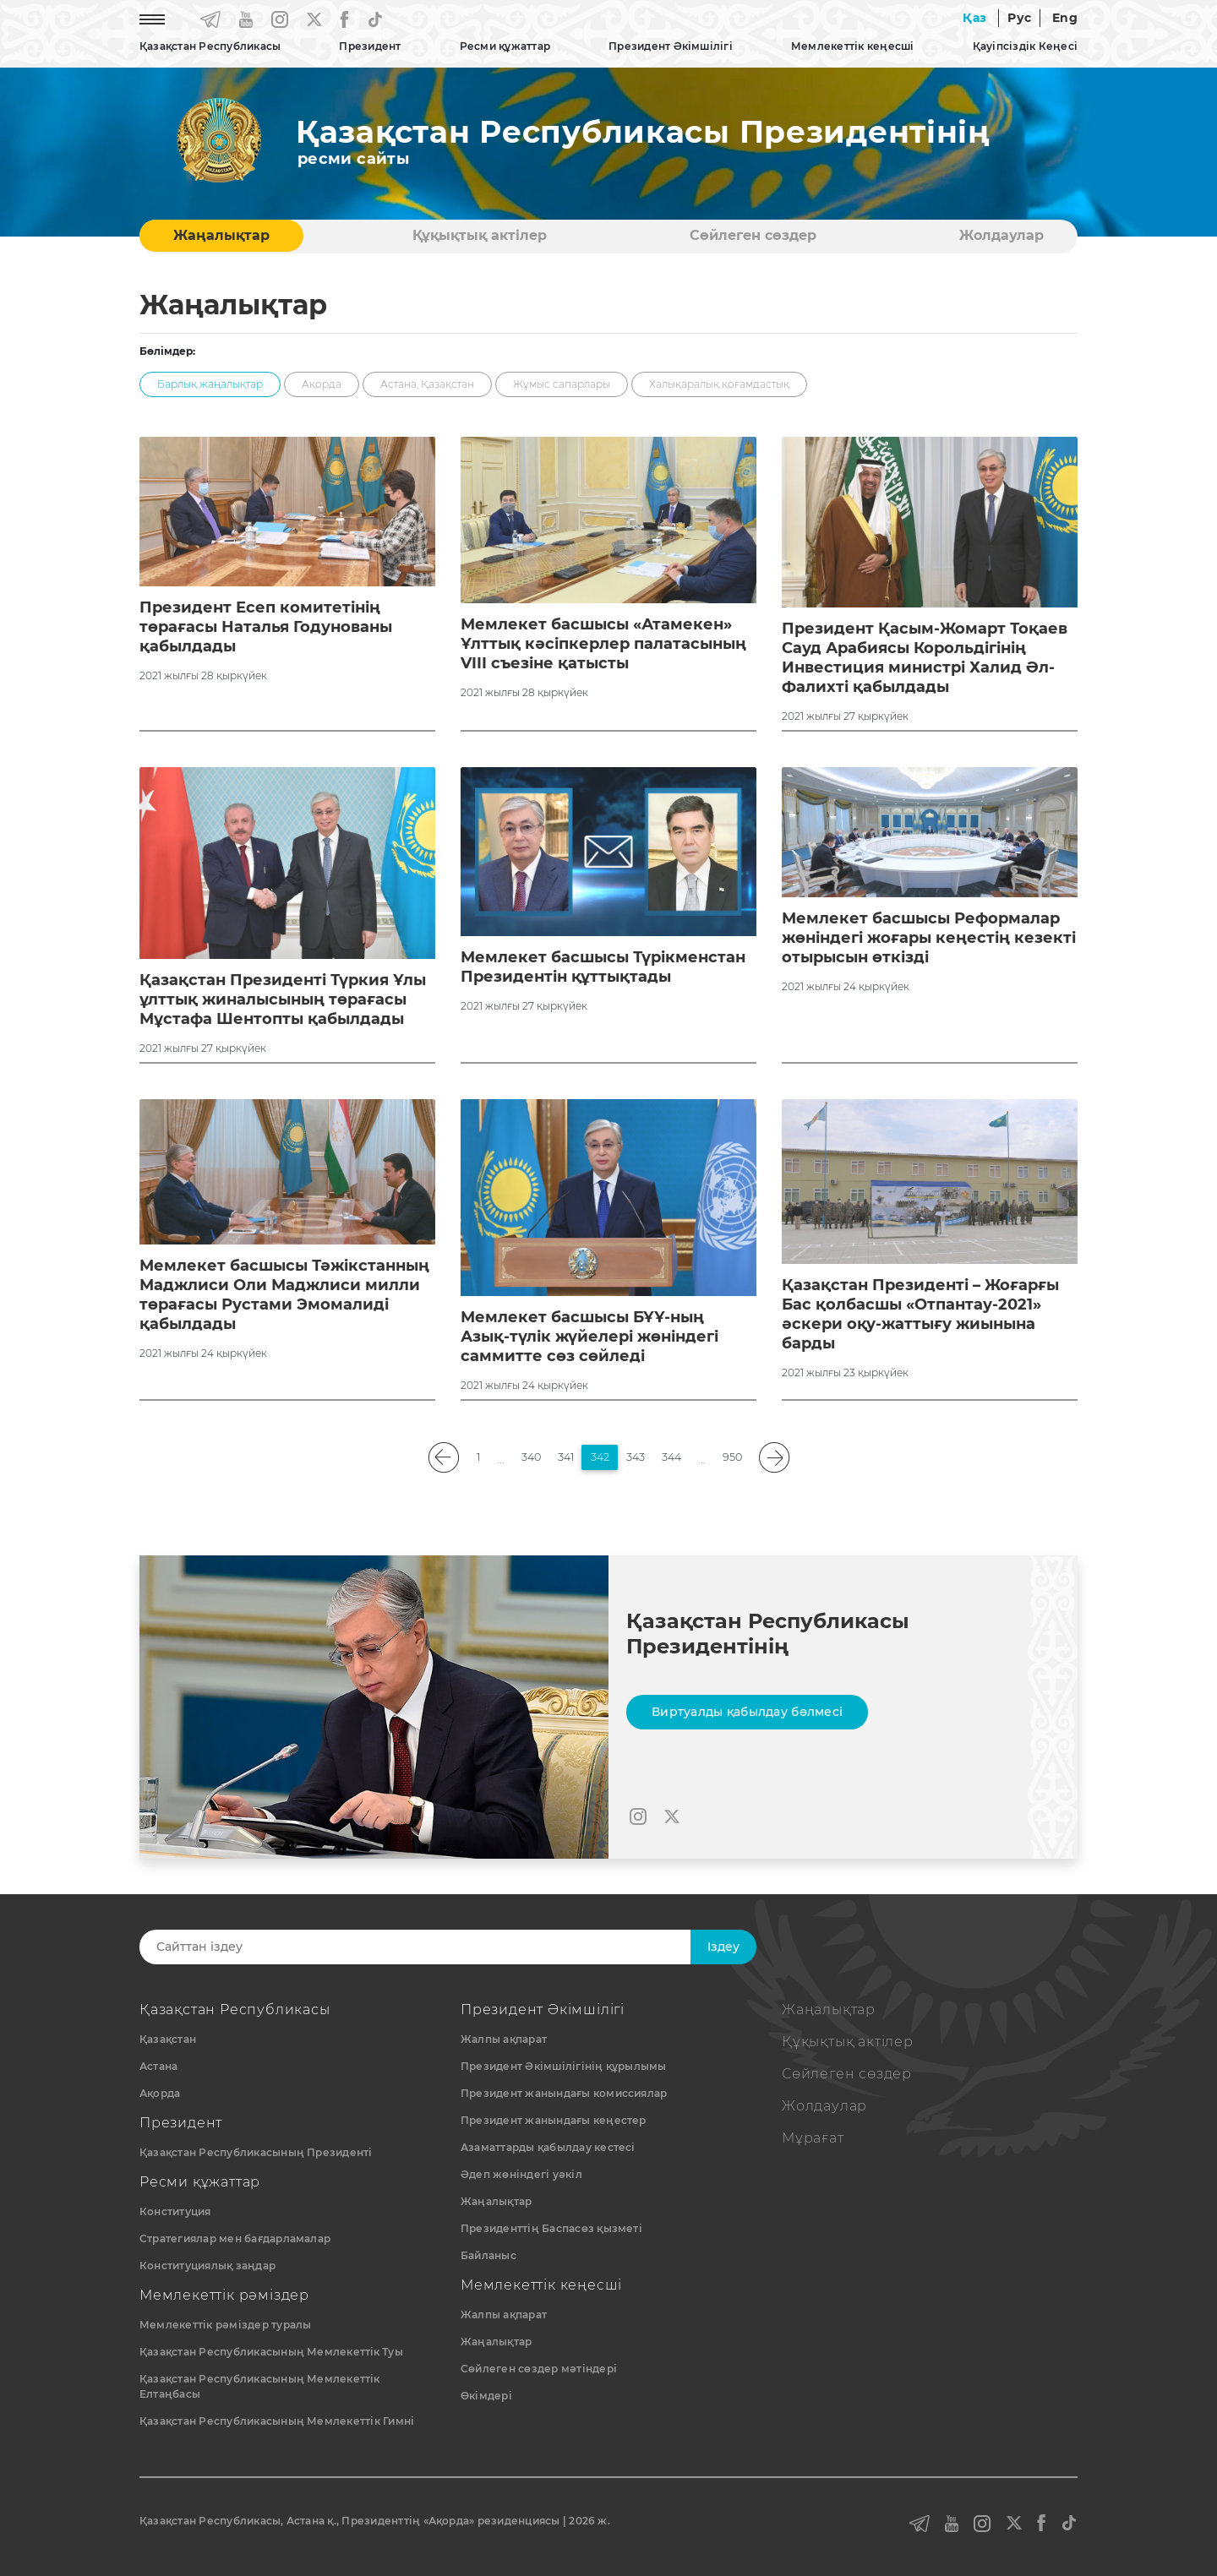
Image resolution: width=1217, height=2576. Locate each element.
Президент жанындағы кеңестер (554, 2120)
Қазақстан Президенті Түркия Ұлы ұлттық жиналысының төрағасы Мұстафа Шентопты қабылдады (282, 999)
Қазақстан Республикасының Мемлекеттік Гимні (276, 2421)
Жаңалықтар (221, 235)
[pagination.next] (774, 1457)
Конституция (175, 2211)
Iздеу (723, 1946)
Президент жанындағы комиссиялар (564, 2093)
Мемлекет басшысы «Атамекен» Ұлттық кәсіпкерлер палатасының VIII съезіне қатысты (603, 644)
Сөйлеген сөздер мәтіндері (539, 2368)
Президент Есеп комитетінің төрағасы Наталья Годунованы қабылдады (265, 627)
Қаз (974, 17)
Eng (1065, 17)
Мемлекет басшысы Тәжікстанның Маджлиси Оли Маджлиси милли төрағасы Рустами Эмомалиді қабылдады (284, 1294)
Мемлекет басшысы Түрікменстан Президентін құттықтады (603, 967)
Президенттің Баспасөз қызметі (551, 2228)
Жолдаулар (1001, 235)
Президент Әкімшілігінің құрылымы (564, 2066)
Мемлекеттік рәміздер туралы (225, 2324)
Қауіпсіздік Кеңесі (1025, 46)
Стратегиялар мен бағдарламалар (234, 2238)
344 (671, 1457)
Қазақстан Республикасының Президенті (256, 2152)
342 (600, 1457)
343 (635, 1457)
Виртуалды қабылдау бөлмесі (747, 1711)
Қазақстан (167, 2039)
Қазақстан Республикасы (210, 46)
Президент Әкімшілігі (670, 46)
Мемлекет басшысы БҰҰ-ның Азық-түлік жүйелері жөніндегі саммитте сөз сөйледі (589, 1336)
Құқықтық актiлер (479, 235)
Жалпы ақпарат (504, 2039)
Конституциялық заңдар (207, 2265)
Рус (1019, 17)
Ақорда (159, 2093)
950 (732, 1457)
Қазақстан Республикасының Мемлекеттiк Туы (271, 2351)
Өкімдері (486, 2395)
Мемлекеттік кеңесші (852, 46)
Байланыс (488, 2255)
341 (566, 1457)
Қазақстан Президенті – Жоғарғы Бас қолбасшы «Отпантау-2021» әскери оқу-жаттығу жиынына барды (920, 1314)
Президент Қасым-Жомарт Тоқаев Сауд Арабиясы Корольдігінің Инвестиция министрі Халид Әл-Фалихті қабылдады (924, 657)
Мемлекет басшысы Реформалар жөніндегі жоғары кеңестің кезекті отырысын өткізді (929, 938)
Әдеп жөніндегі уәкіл (521, 2174)
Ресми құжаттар (505, 46)
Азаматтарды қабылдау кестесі (548, 2147)
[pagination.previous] (443, 1457)
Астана (158, 2066)
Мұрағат (813, 2138)
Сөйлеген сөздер (753, 235)
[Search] (428, 1947)
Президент (370, 46)
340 (531, 1457)
